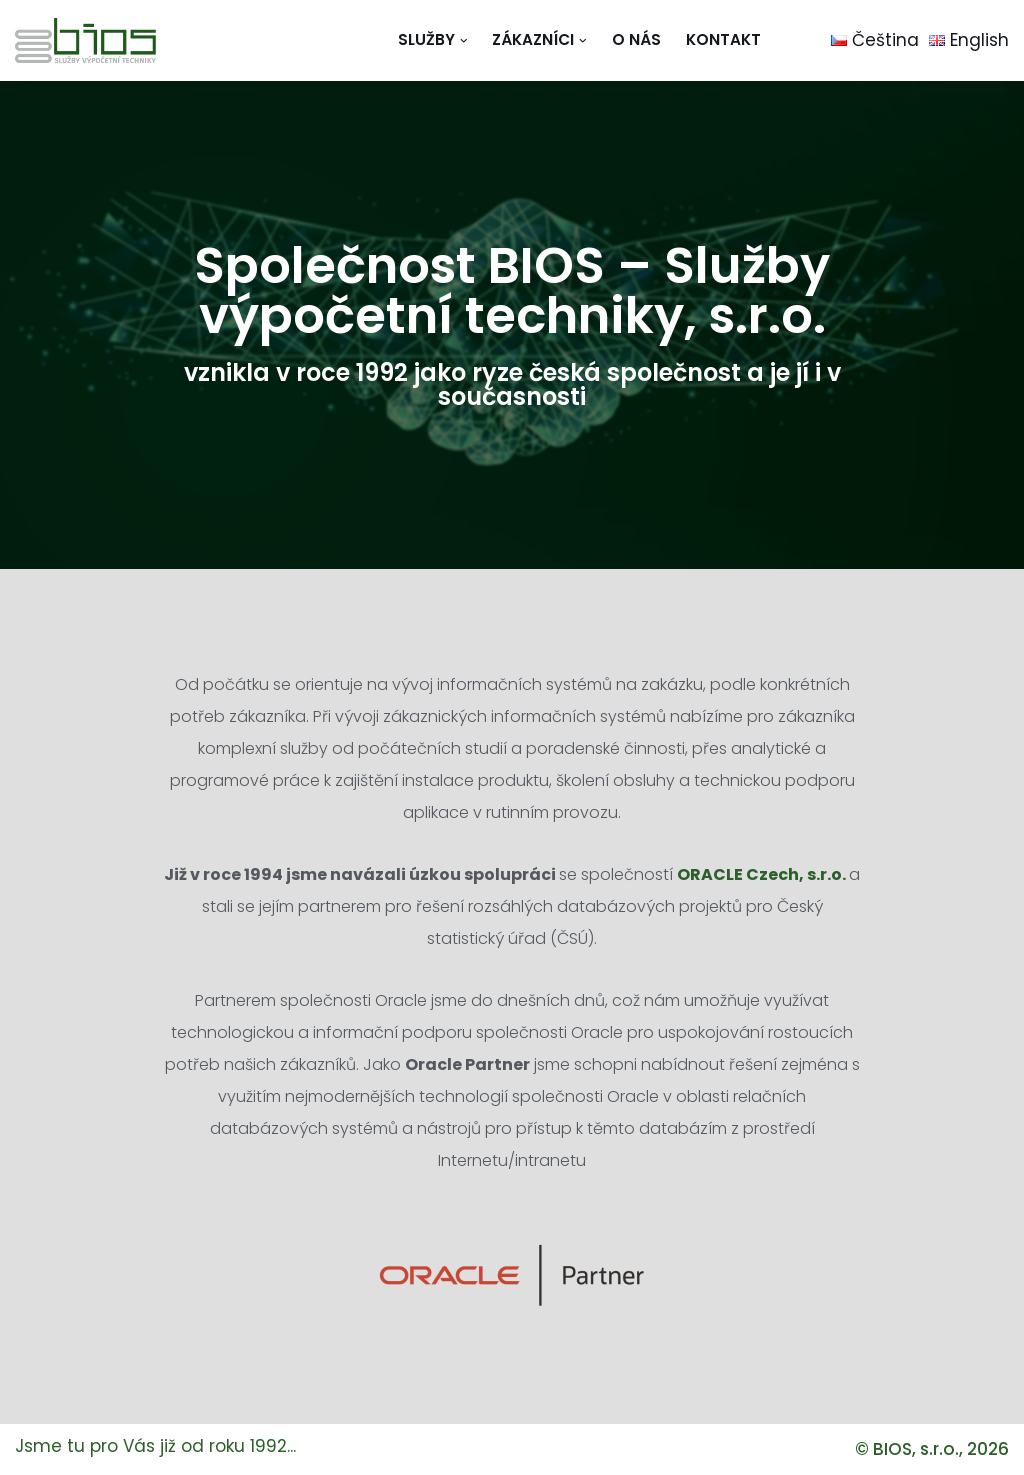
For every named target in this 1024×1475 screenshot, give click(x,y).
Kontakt (723, 39)
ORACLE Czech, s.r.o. (761, 874)
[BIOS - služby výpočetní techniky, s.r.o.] (85, 40)
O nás (636, 39)
